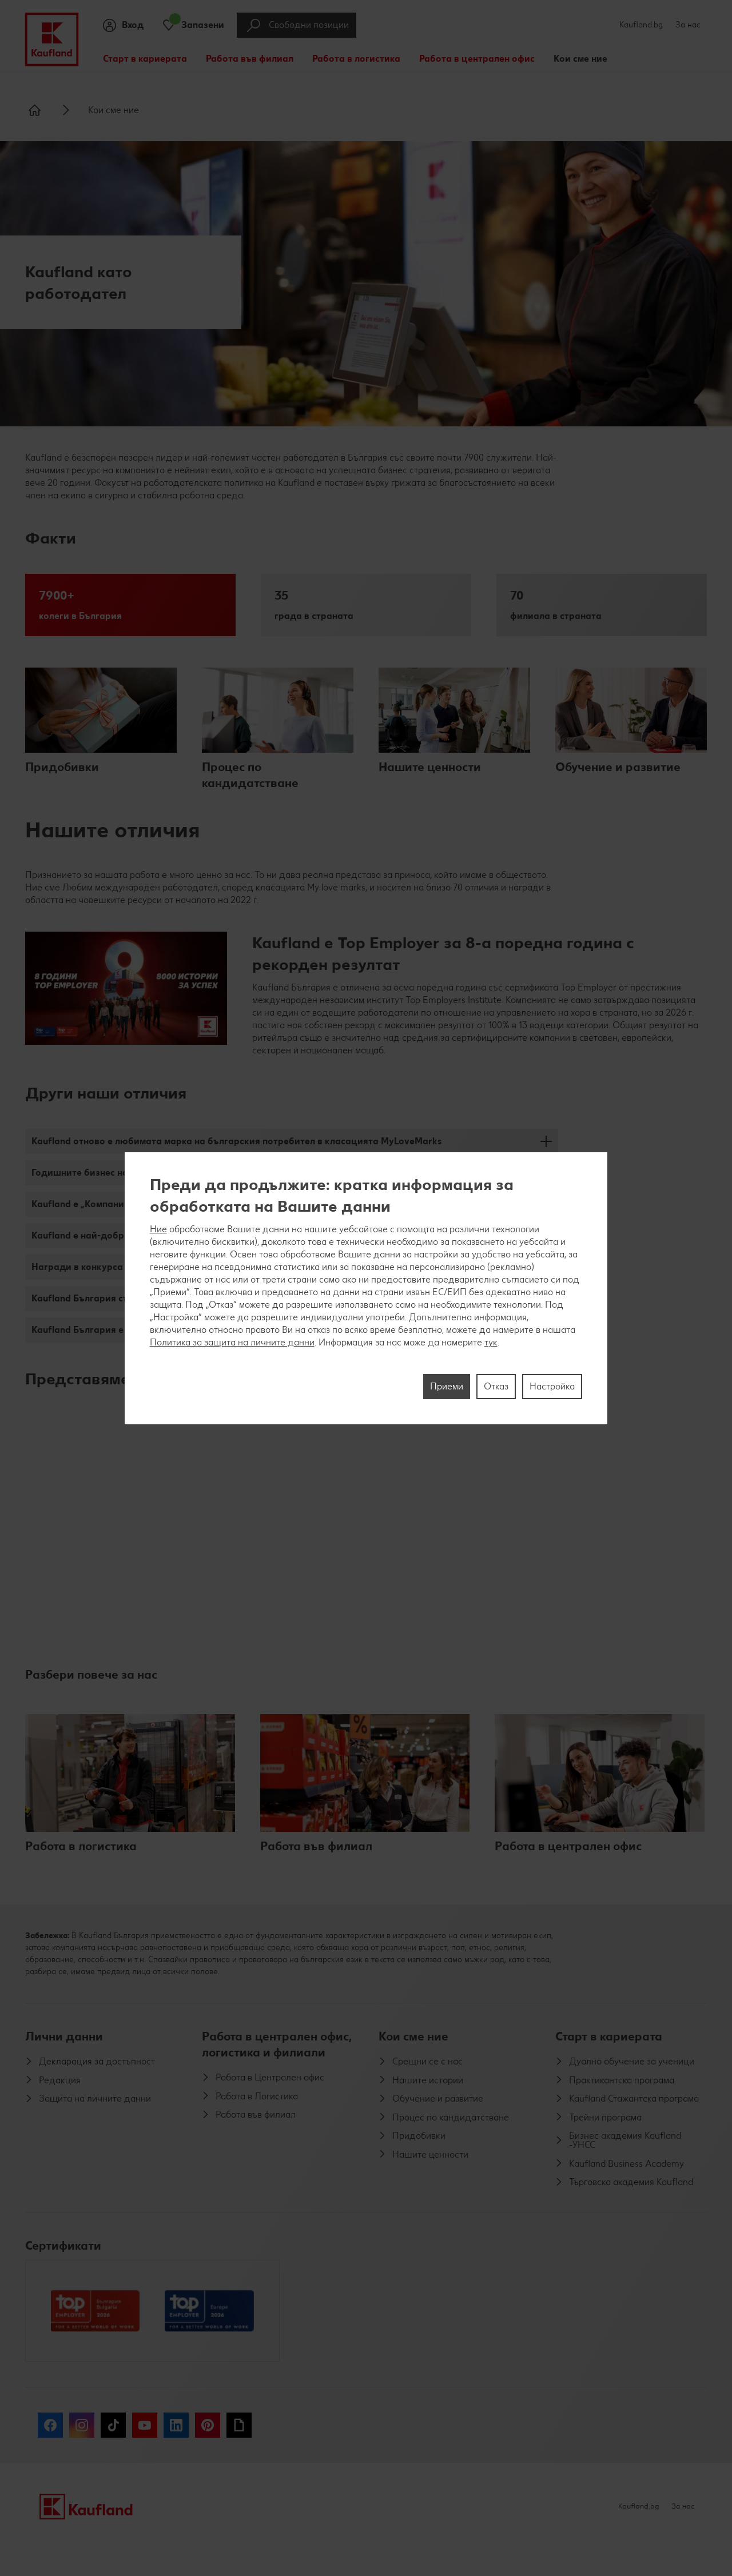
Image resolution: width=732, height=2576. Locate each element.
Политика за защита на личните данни (232, 1342)
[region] (366, 1288)
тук (491, 1342)
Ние (158, 1229)
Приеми (446, 1386)
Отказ (496, 1386)
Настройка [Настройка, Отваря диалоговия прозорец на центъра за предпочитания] (552, 1386)
